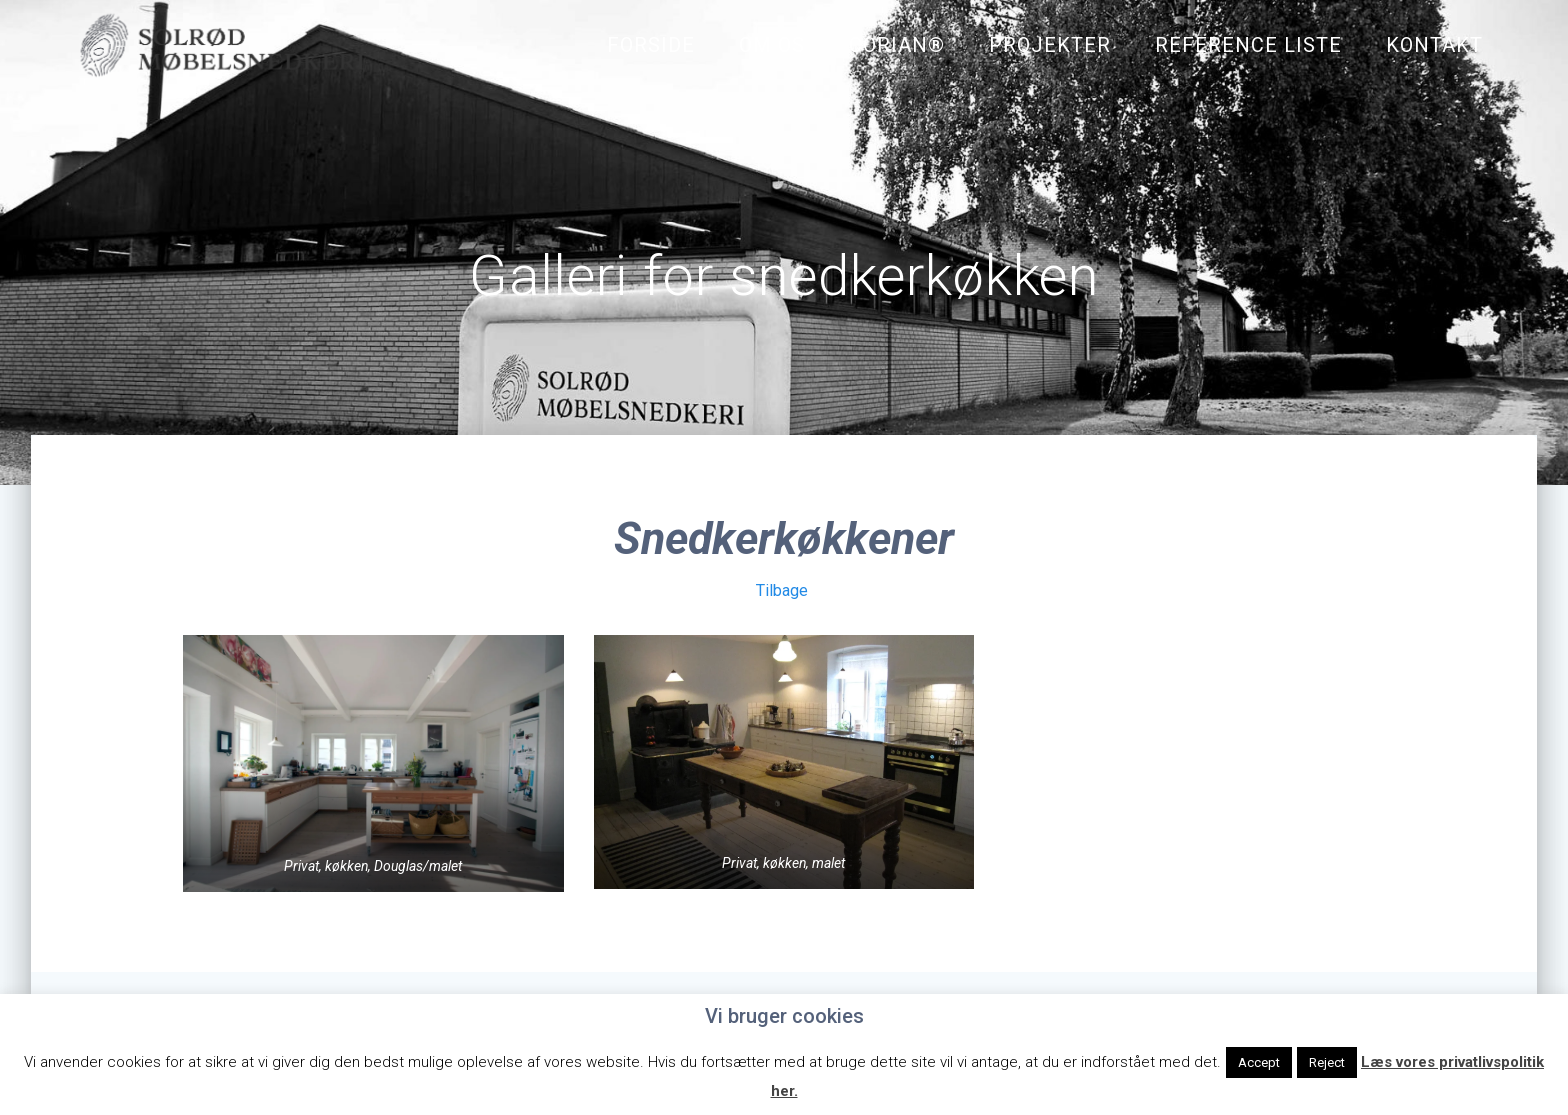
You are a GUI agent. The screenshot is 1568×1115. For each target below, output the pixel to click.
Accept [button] (1259, 1062)
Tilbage (782, 592)
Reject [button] (1327, 1062)
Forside (651, 45)
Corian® (897, 45)
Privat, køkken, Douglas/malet (373, 869)
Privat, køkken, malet (784, 866)
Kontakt (1434, 45)
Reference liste (1248, 45)
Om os (772, 45)
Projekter (1050, 45)
